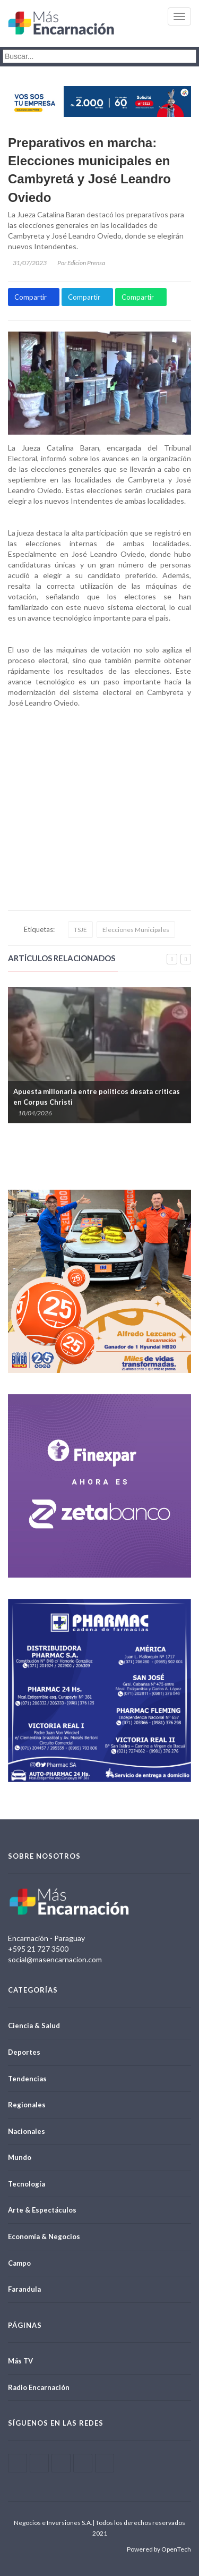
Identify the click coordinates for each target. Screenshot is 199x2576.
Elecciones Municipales (135, 930)
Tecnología (26, 2184)
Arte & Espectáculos (42, 2210)
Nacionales (26, 2131)
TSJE (80, 930)
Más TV (20, 2361)
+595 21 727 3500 (38, 1948)
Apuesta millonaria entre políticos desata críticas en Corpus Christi (96, 1096)
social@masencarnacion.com (55, 1959)
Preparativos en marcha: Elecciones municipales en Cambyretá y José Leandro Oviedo (89, 170)
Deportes (24, 2052)
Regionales (27, 2104)
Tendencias (27, 2078)
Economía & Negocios (44, 2236)
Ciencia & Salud (34, 2025)
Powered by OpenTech (159, 2549)
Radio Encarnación (39, 2387)
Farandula (24, 2289)
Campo (19, 2263)
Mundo (19, 2157)
